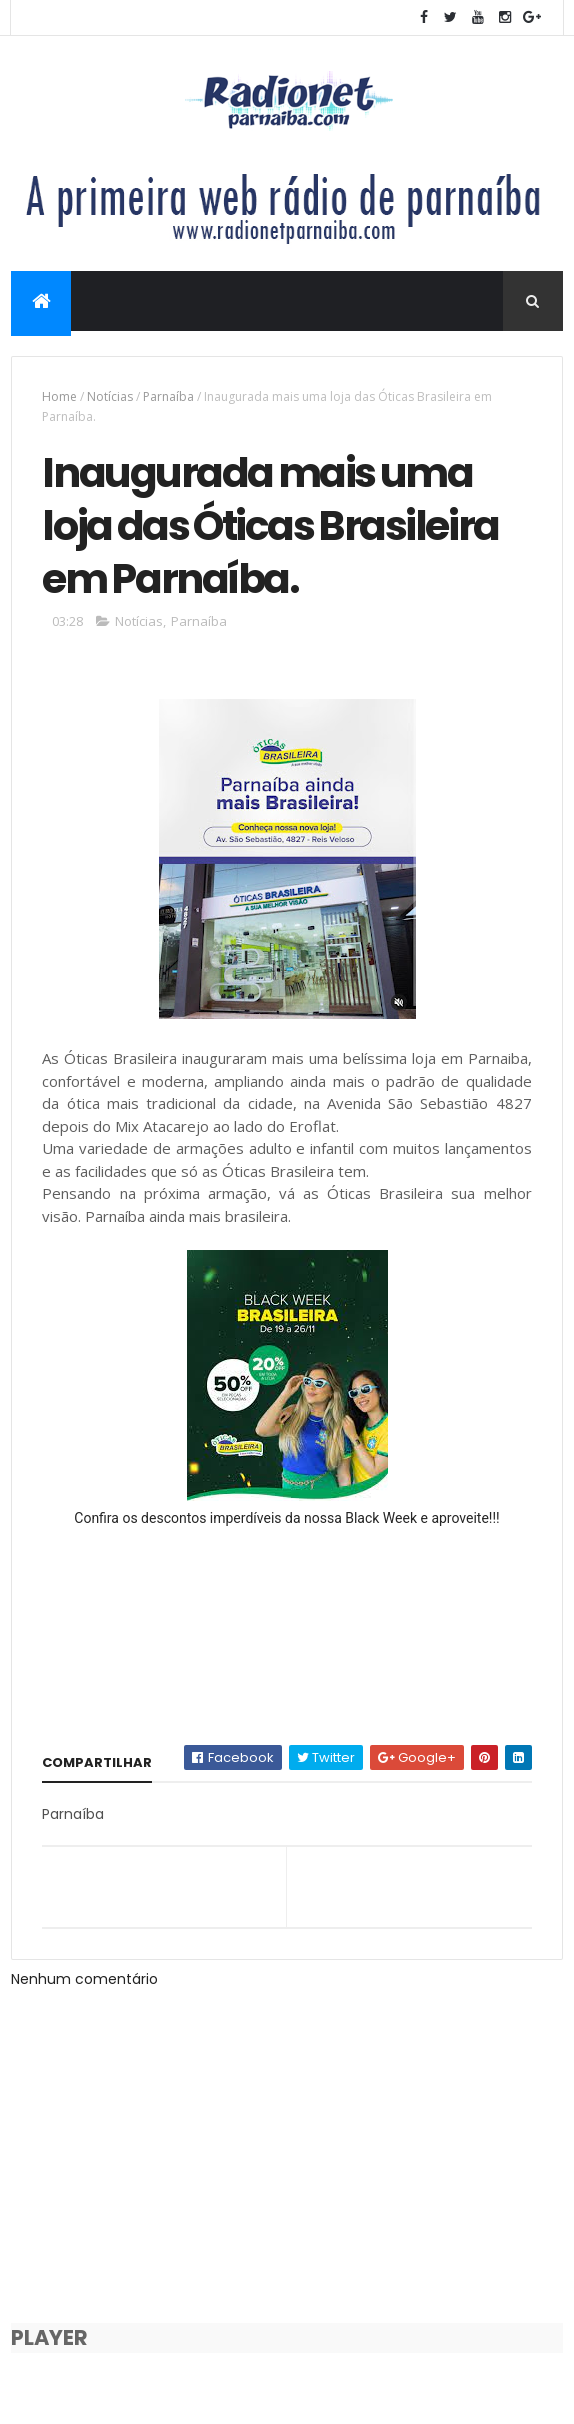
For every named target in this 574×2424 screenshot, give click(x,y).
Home (59, 396)
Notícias (110, 396)
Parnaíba (168, 396)
